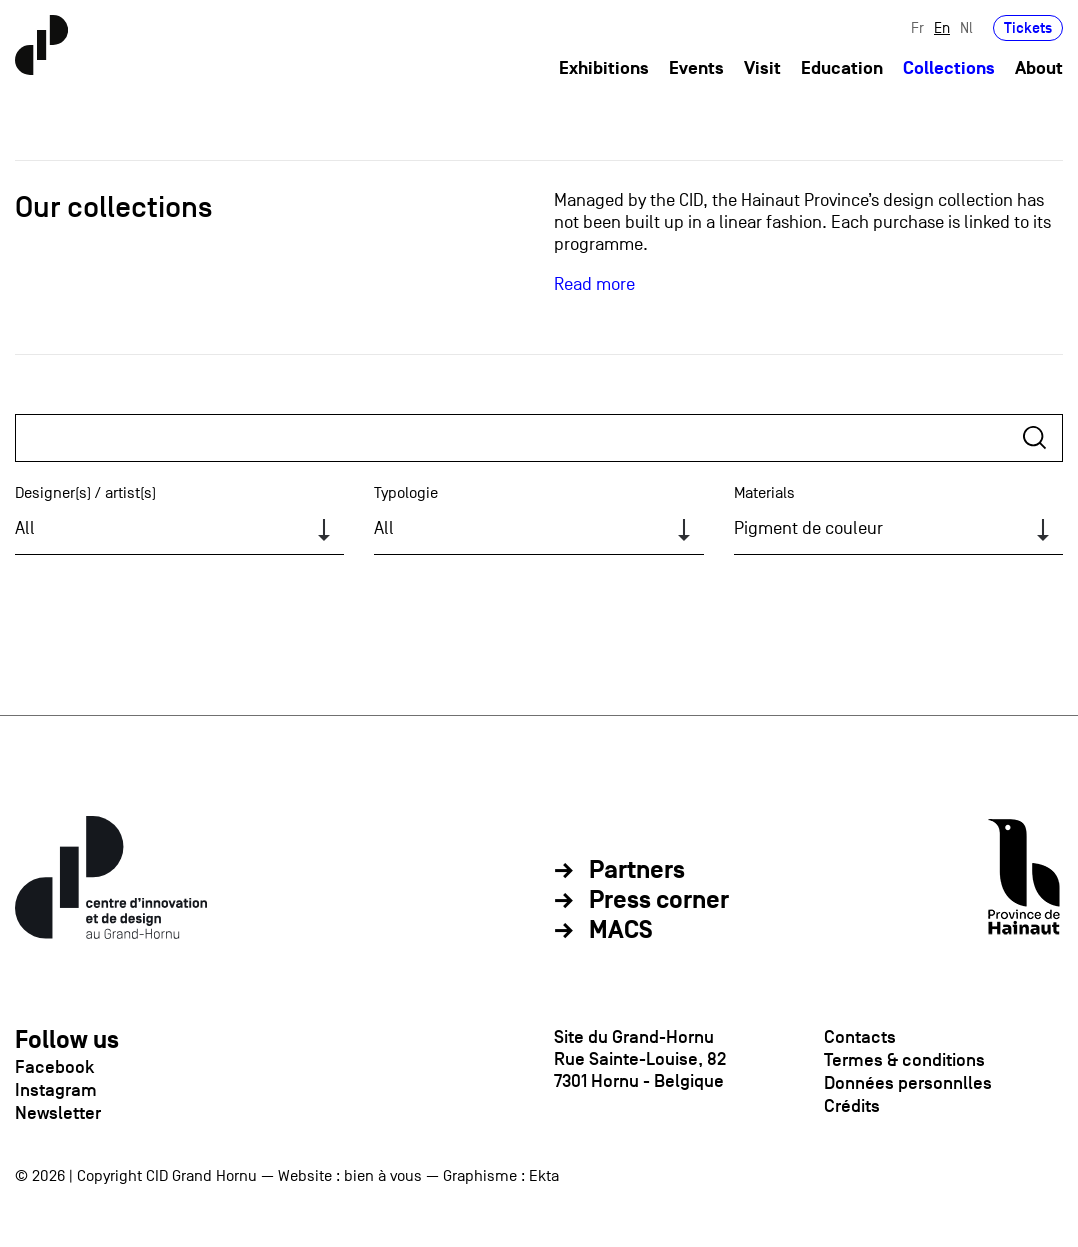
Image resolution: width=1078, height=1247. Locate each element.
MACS (621, 931)
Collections (949, 68)
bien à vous (383, 1176)
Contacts (860, 1037)
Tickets (1028, 27)
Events (696, 68)
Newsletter (58, 1113)
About (1039, 68)
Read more (594, 284)
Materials (764, 493)
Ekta (544, 1176)
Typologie (406, 493)
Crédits (852, 1106)
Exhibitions (604, 68)
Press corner (659, 901)
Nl (966, 27)
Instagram (56, 1090)
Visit (762, 68)
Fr (917, 27)
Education (842, 68)
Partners (637, 871)
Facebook (54, 1067)
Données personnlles (908, 1083)
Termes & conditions (904, 1060)
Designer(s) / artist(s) (85, 493)
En (942, 27)
